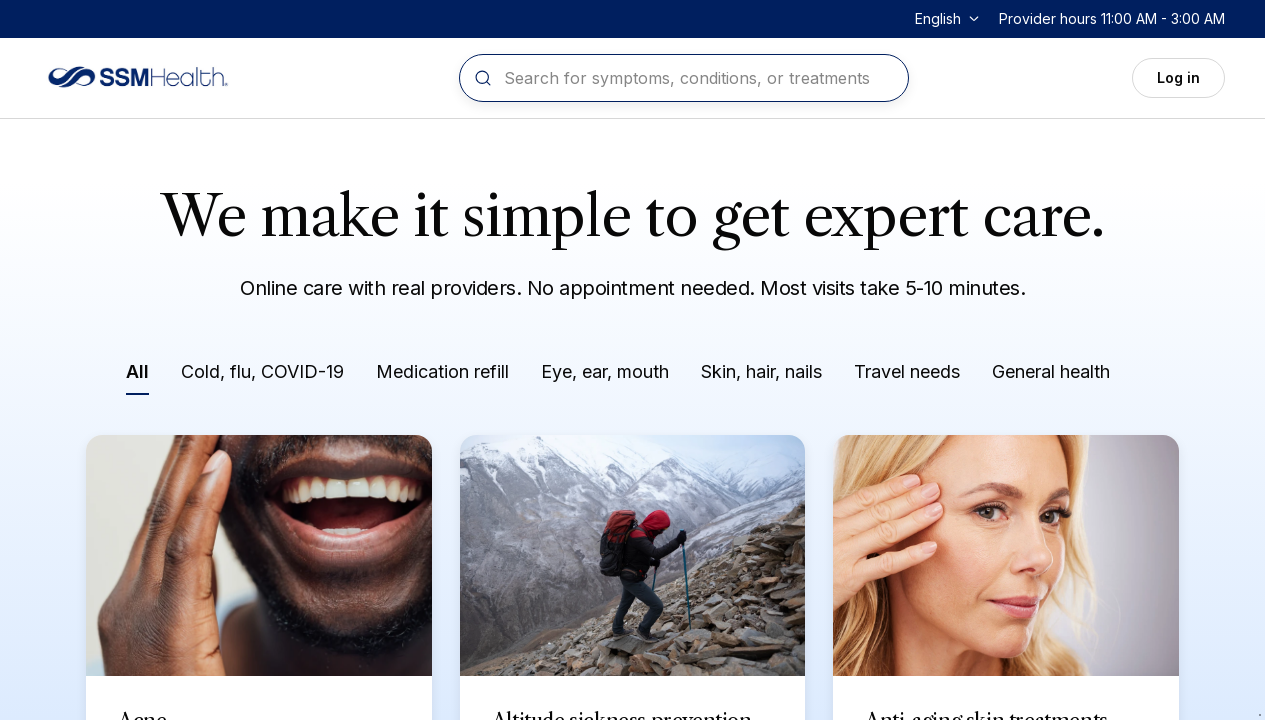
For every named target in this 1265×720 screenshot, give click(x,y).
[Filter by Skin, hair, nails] (761, 375)
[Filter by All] (137, 376)
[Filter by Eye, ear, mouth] (605, 375)
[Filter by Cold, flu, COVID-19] (262, 375)
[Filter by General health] (1051, 375)
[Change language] (949, 19)
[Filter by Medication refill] (442, 375)
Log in (1178, 77)
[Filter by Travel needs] (907, 375)
